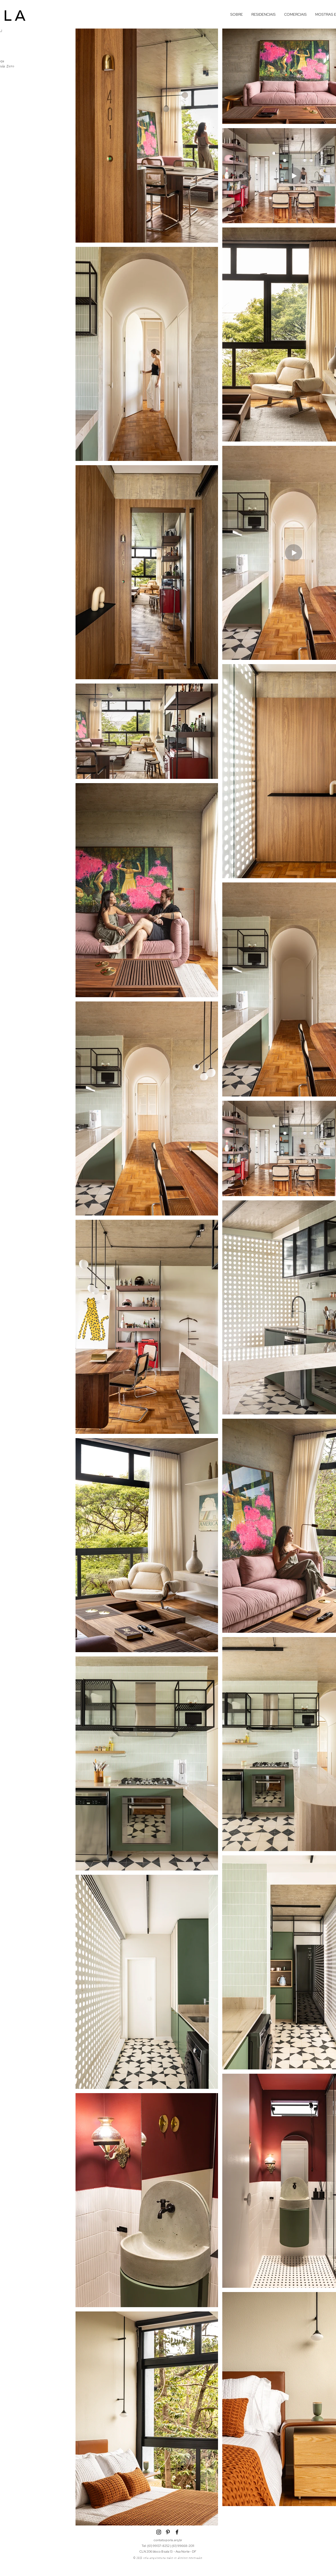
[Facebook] (177, 2532)
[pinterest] (168, 2532)
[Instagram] (159, 2532)
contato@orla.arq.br (168, 2540)
